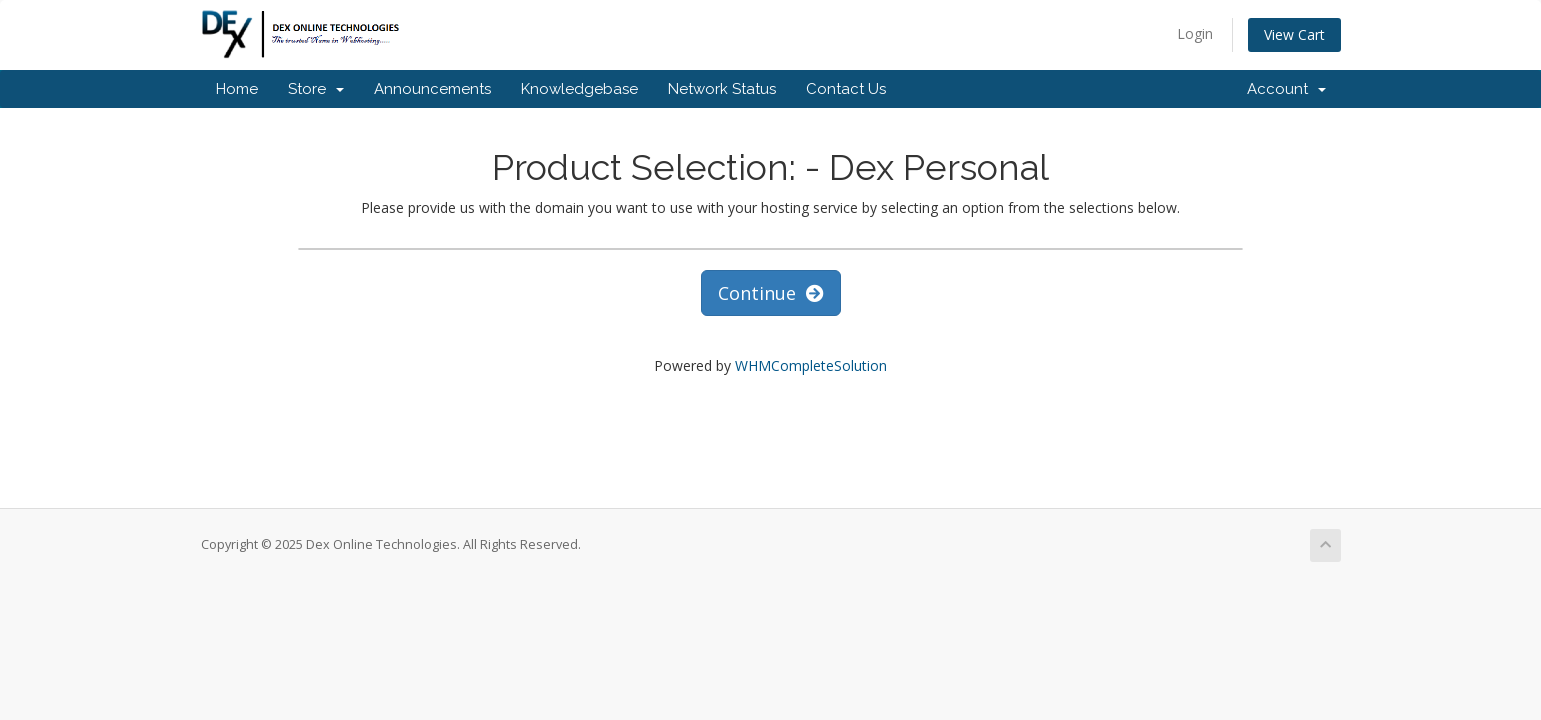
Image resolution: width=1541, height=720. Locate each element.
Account (1286, 89)
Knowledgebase (579, 89)
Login (1195, 33)
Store (316, 89)
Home (237, 89)
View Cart (1294, 34)
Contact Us (846, 89)
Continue (771, 293)
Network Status (722, 89)
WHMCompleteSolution (811, 365)
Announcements (432, 89)
